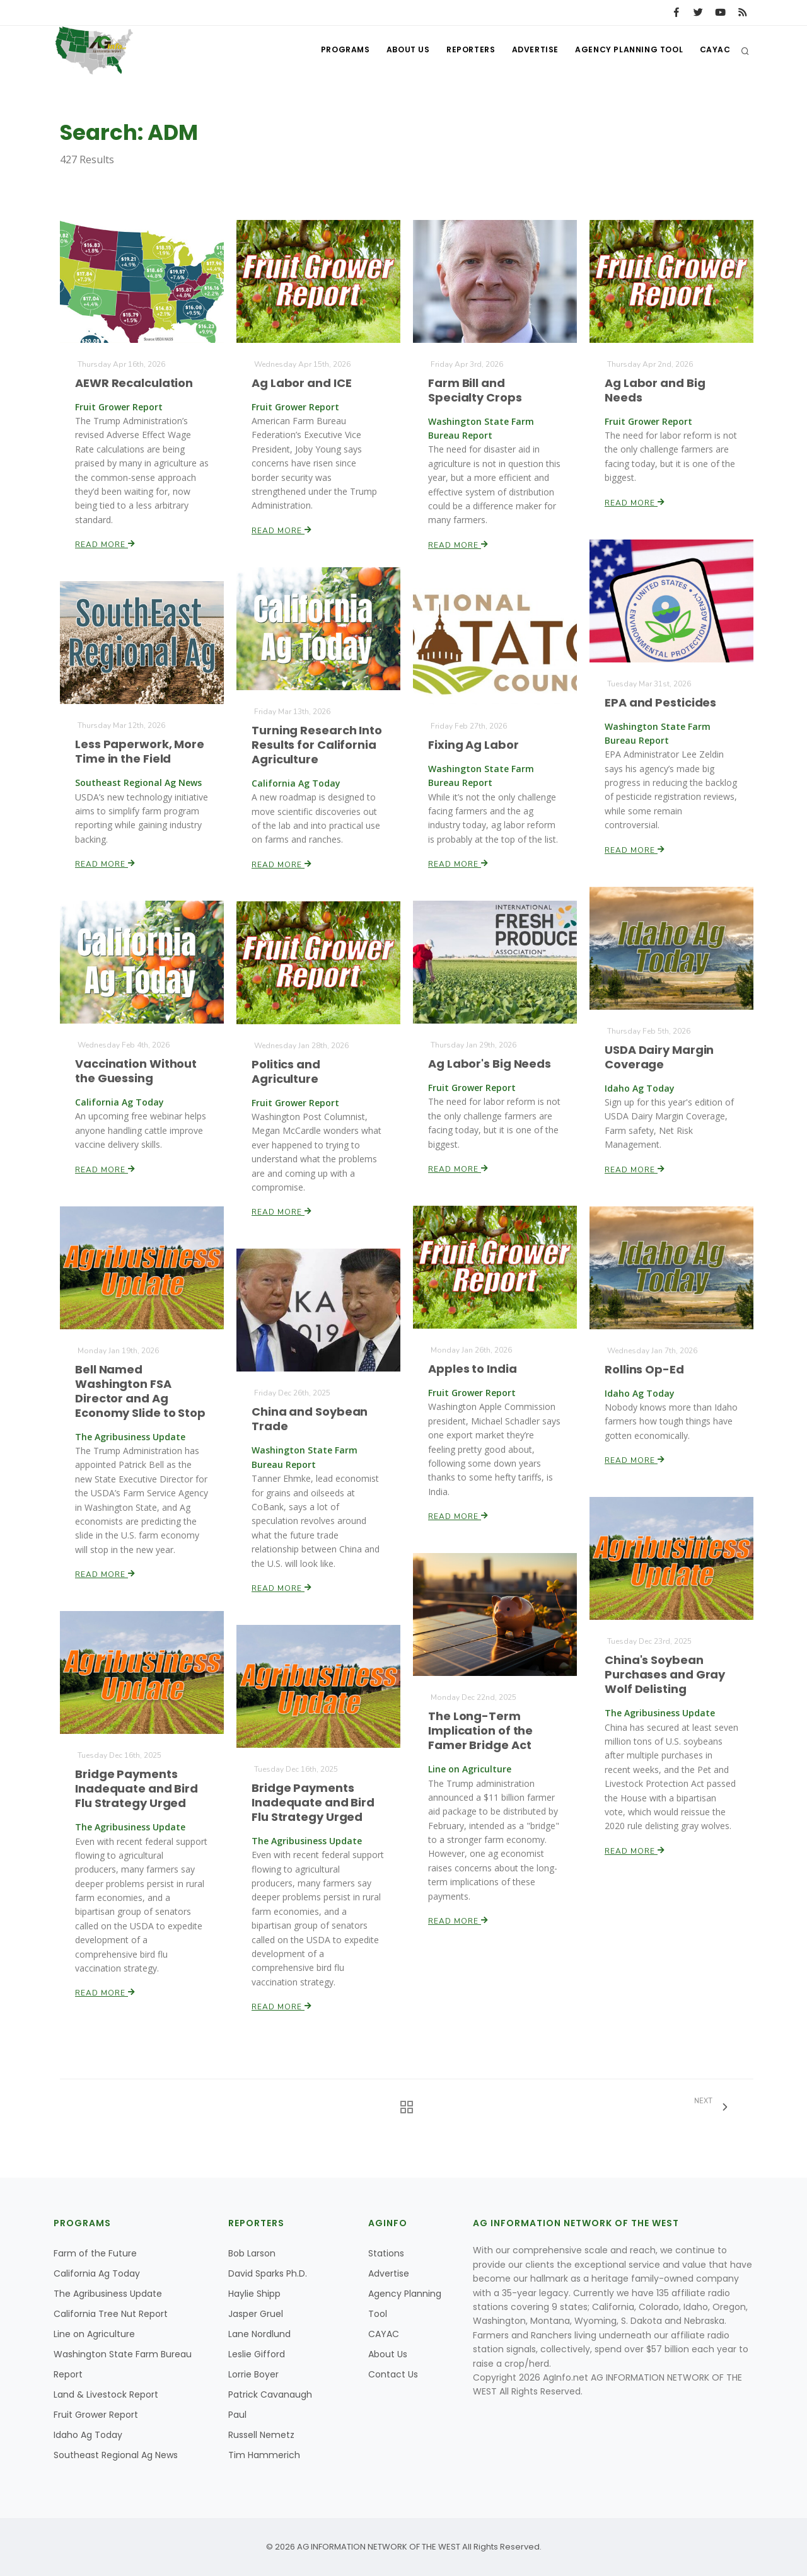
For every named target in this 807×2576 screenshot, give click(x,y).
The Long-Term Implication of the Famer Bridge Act (481, 1731)
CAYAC (714, 50)
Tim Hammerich (264, 2455)
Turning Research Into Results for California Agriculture (316, 744)
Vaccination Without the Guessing (136, 1071)
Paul (237, 2414)
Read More (106, 543)
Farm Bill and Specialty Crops (475, 390)
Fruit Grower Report (96, 2414)
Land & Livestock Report (106, 2394)
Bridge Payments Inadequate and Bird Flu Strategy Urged (137, 1789)
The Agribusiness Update (108, 2293)
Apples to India (472, 1369)
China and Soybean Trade (310, 1419)
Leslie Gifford (256, 2354)
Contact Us (393, 2374)
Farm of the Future (95, 2253)
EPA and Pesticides (660, 702)
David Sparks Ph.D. (267, 2273)
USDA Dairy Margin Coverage (659, 1057)
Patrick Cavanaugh (270, 2394)
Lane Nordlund (259, 2334)
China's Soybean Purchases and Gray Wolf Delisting (665, 1675)
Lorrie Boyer (253, 2374)
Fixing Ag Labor (473, 745)
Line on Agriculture (94, 2334)
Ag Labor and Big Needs (655, 390)
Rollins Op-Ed (644, 1369)
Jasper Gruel (255, 2313)
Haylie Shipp (254, 2293)
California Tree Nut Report (111, 2313)
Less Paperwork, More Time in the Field (140, 751)
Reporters (462, 50)
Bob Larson (252, 2253)
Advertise (529, 50)
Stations (386, 2253)
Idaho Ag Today (88, 2435)
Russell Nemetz (261, 2435)
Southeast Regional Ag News (116, 2455)
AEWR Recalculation (134, 383)
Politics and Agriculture (286, 1071)
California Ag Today (97, 2273)
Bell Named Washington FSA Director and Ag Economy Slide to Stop (140, 1390)
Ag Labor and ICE (301, 383)
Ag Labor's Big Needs (490, 1063)
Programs (332, 50)
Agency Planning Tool (626, 50)
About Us (397, 50)
